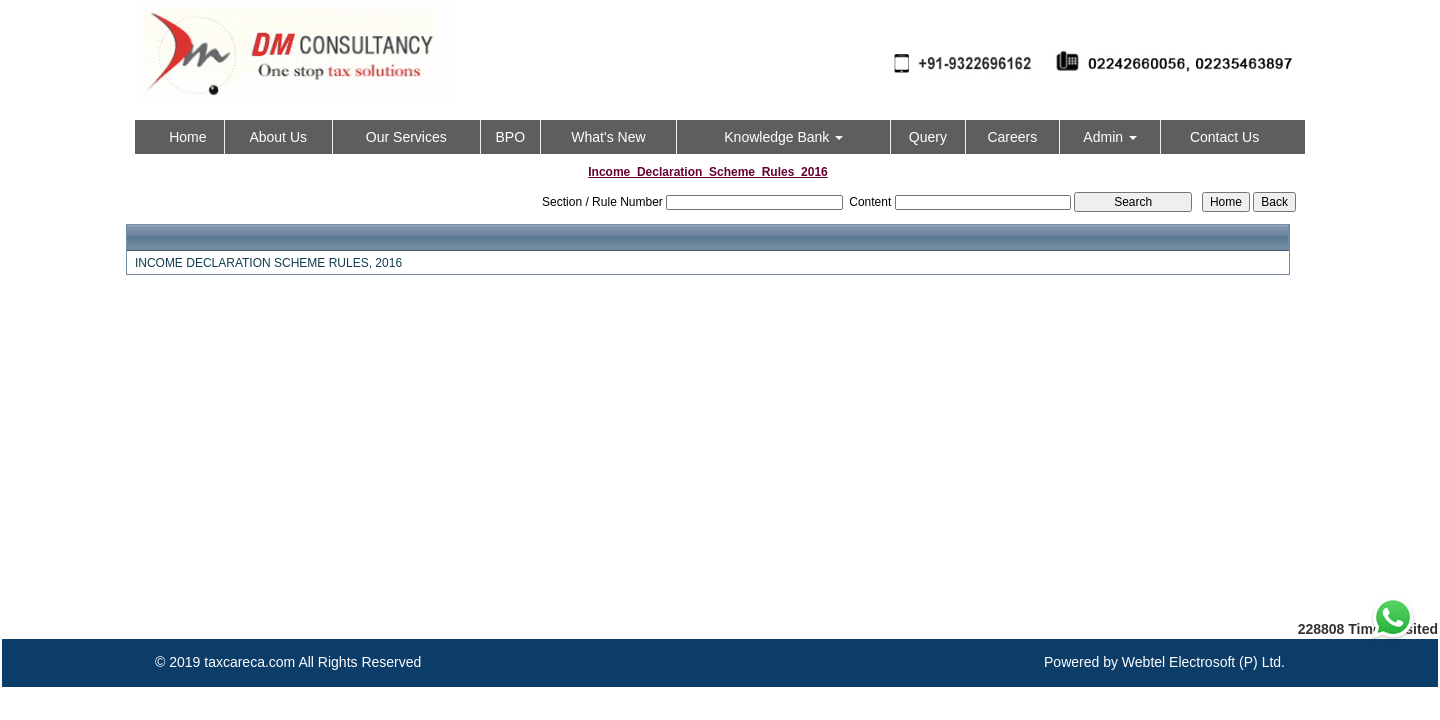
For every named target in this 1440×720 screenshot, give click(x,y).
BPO (510, 137)
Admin (1110, 137)
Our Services (406, 137)
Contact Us (1224, 137)
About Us (278, 137)
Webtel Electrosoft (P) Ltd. (1203, 662)
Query (928, 137)
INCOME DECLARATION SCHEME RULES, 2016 (268, 263)
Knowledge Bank (783, 137)
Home (187, 137)
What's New (608, 137)
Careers (1012, 137)
